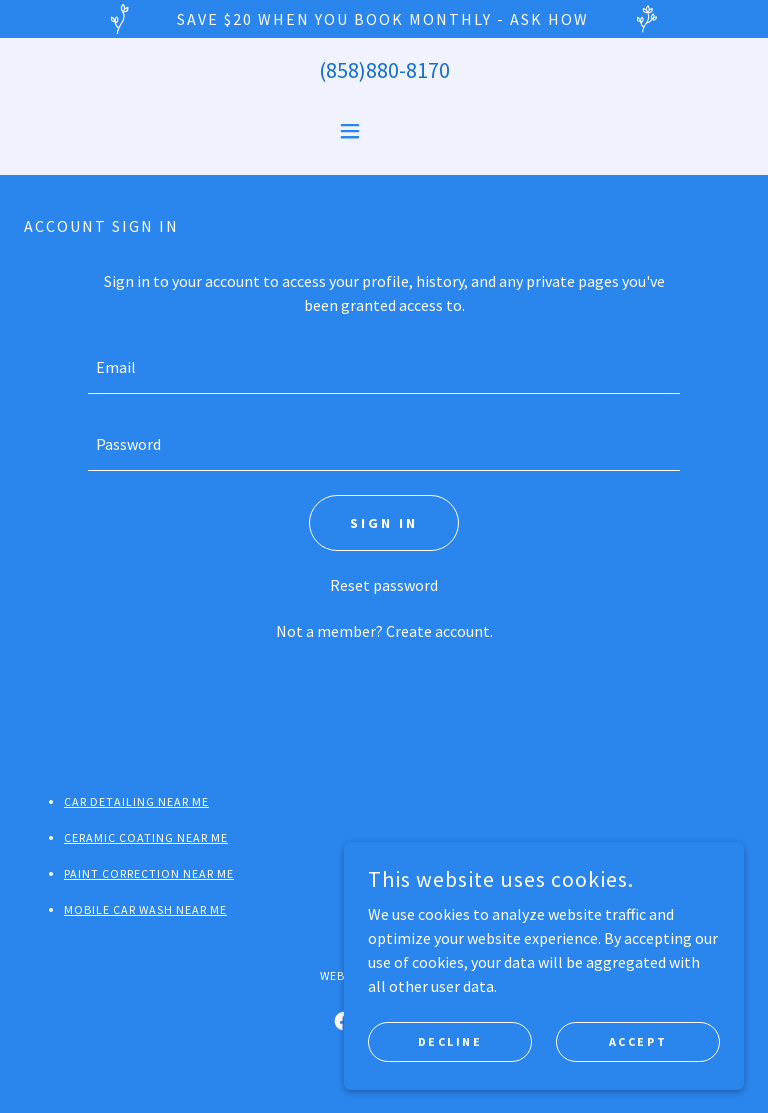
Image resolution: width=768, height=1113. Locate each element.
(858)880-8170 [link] (384, 70)
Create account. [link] (439, 631)
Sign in (384, 523)
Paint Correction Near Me (149, 873)
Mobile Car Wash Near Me (145, 909)
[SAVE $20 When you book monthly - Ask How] (384, 19)
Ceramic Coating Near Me (146, 837)
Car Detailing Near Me (136, 801)
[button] (384, 131)
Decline (450, 1041)
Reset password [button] (384, 585)
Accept (638, 1041)
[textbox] (384, 367)
